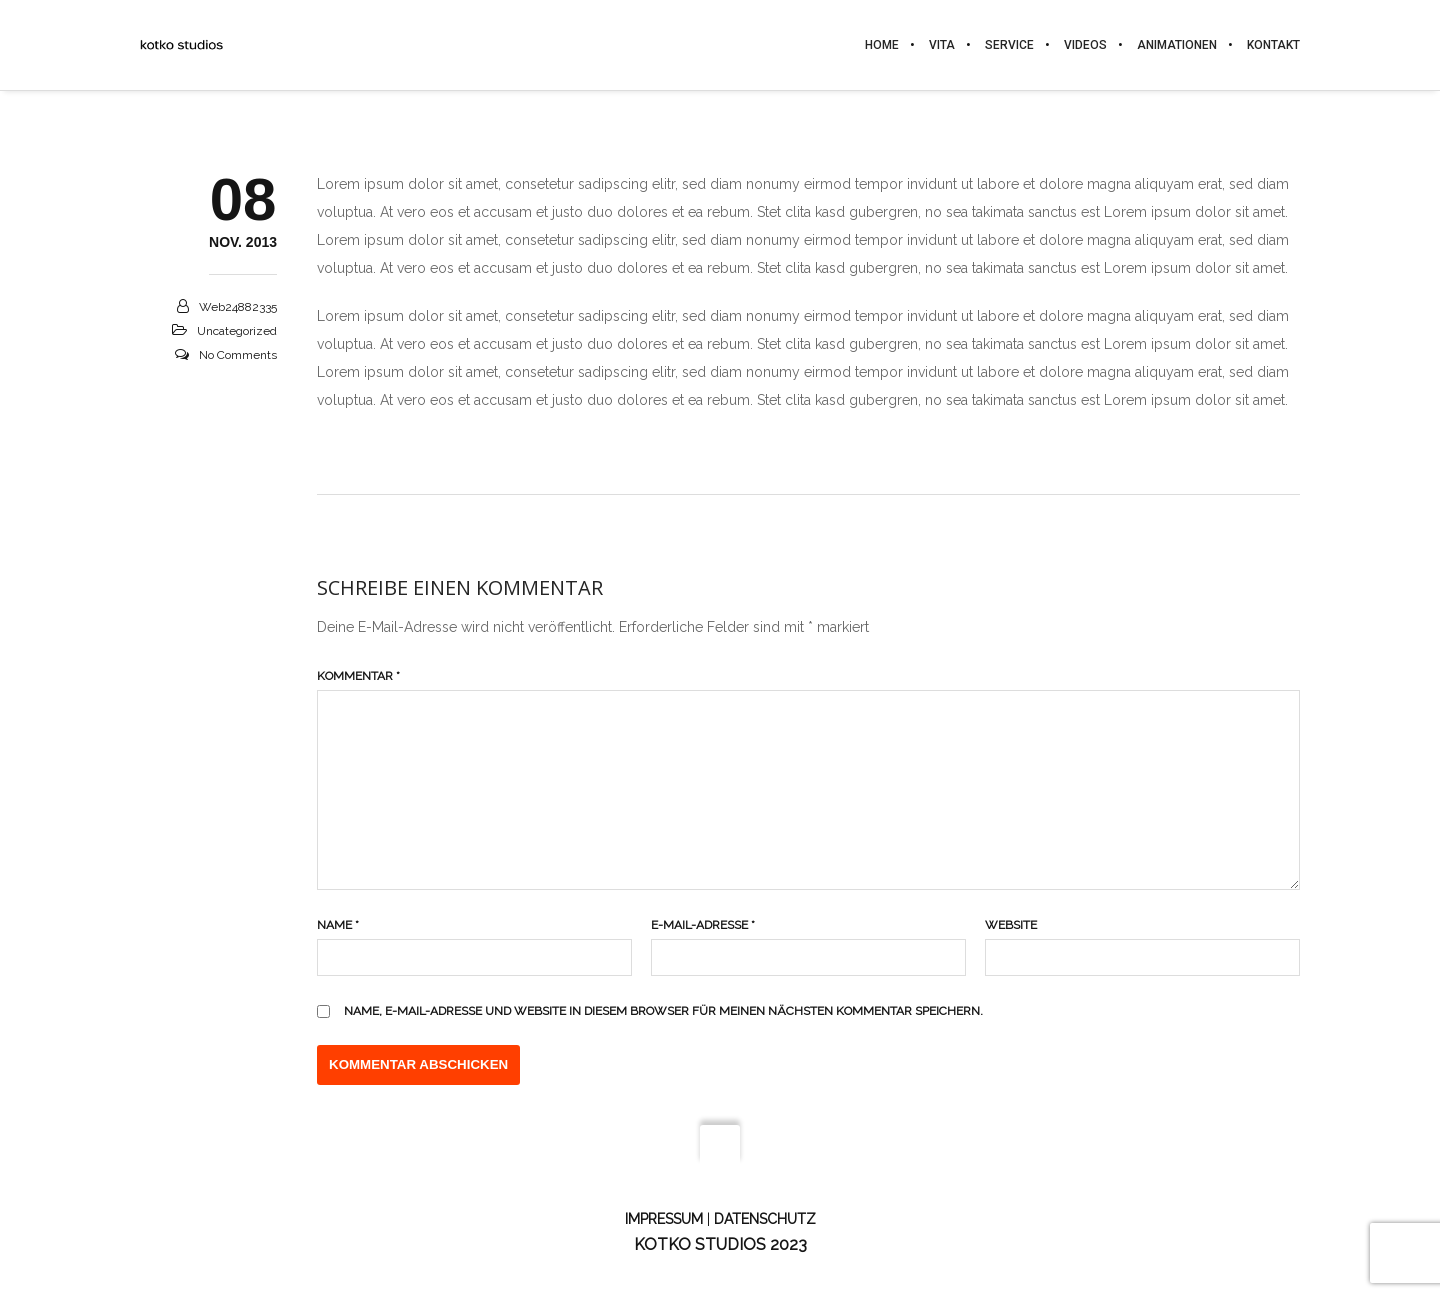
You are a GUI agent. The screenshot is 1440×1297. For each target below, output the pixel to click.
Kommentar (358, 676)
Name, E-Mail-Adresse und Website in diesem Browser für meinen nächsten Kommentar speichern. (663, 1011)
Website (1011, 925)
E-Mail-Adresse (703, 925)
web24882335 (238, 307)
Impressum (664, 1219)
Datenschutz (765, 1219)
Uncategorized (237, 331)
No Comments (238, 355)
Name (338, 925)
